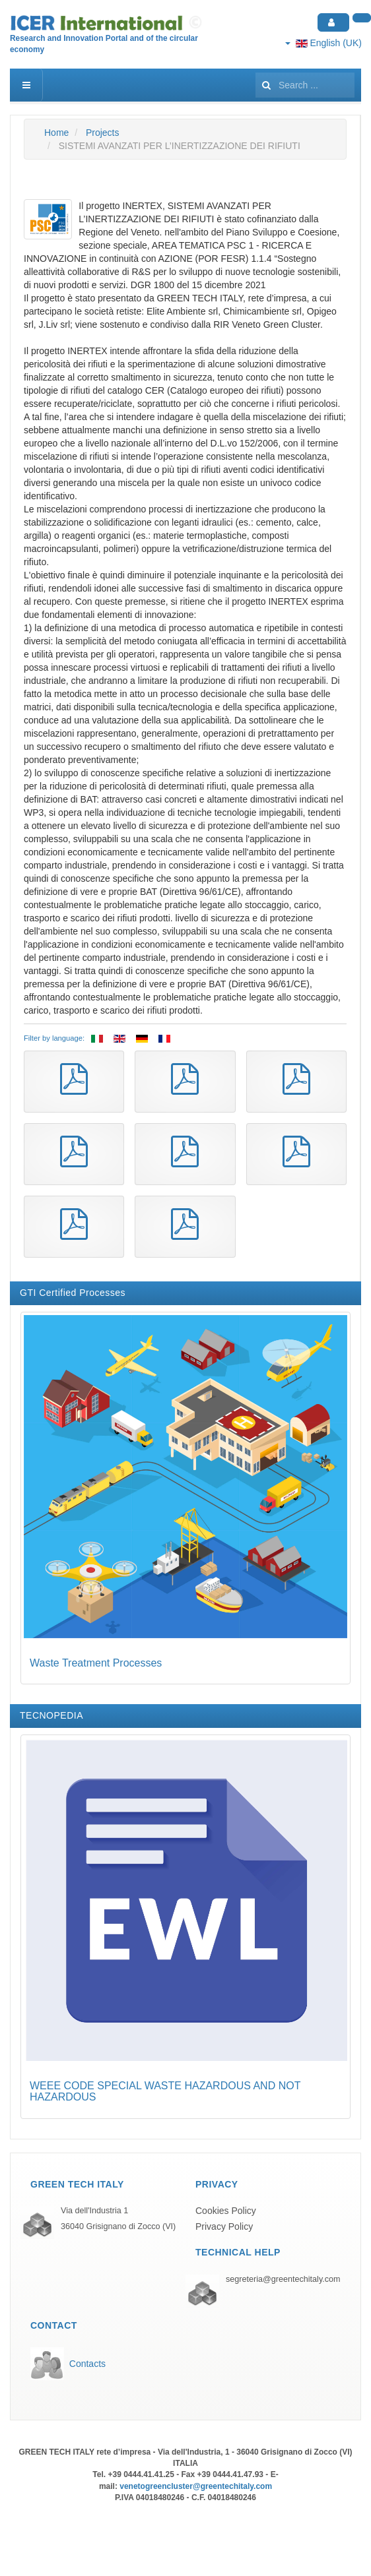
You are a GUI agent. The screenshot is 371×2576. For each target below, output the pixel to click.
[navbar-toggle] (26, 85)
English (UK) (323, 43)
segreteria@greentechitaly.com (283, 2279)
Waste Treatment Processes (96, 1663)
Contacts (87, 2363)
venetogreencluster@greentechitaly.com (195, 2486)
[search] (304, 85)
